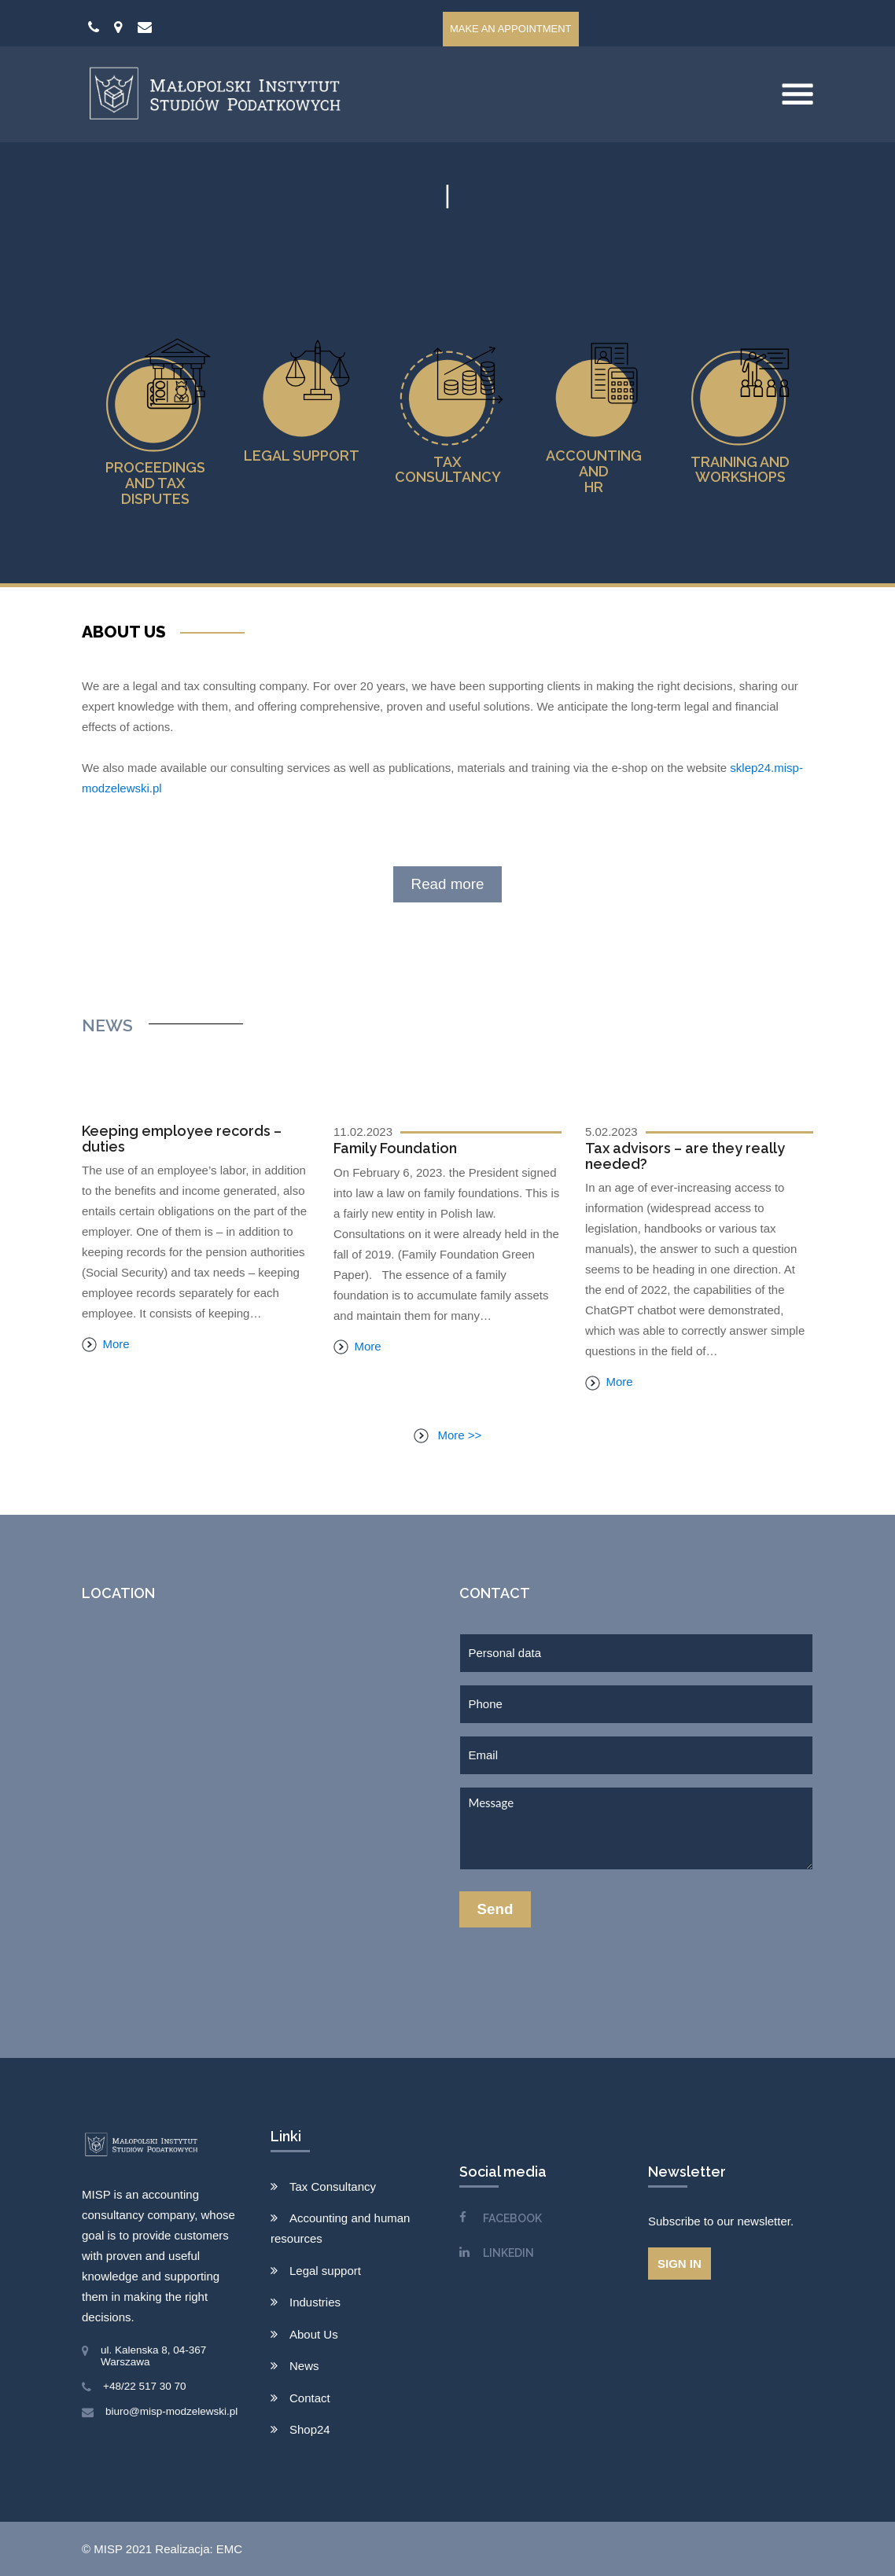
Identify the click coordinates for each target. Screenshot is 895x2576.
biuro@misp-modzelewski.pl (171, 2411)
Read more (447, 884)
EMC (229, 2549)
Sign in (679, 2263)
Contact (309, 2398)
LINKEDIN (508, 2253)
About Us (313, 2334)
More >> (448, 1435)
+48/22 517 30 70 (144, 2386)
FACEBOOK (512, 2218)
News (304, 2365)
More (106, 1343)
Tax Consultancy (332, 2186)
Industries (315, 2302)
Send (495, 1909)
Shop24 (309, 2429)
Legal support (325, 2270)
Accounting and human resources (340, 2228)
